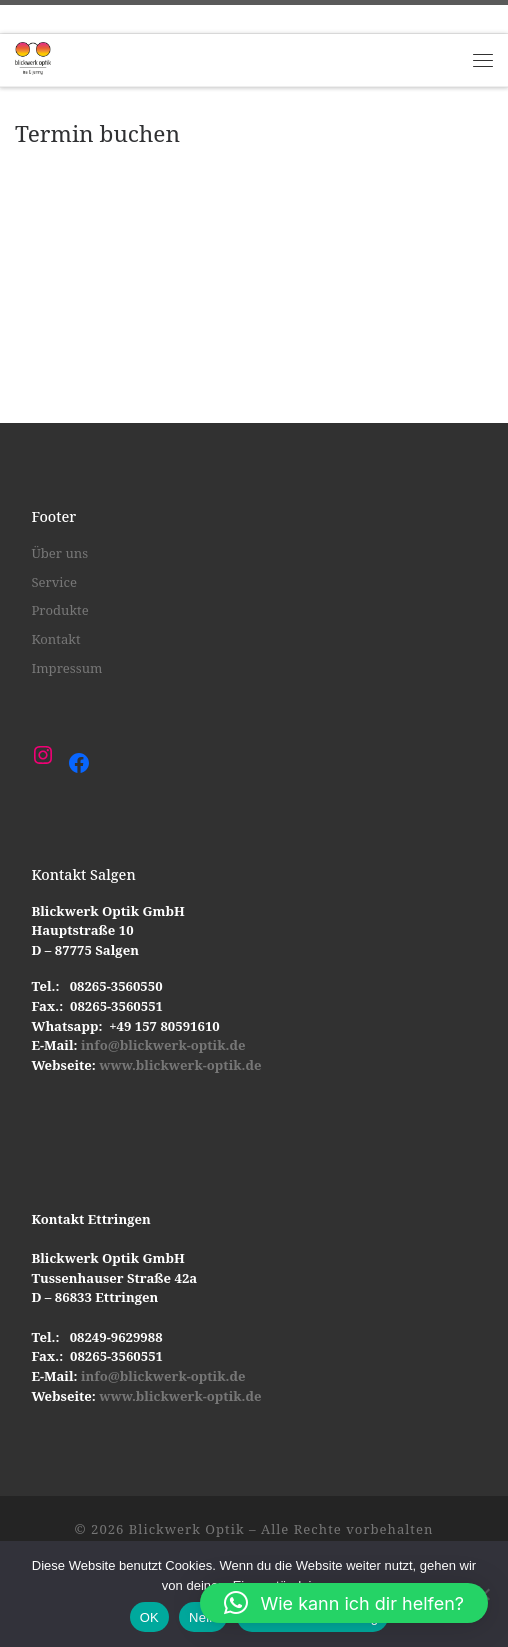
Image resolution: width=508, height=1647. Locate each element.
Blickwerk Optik (187, 1529)
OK (149, 1617)
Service (54, 582)
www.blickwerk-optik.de (180, 1065)
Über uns (59, 553)
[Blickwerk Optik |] (33, 57)
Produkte (59, 610)
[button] (344, 1603)
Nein (203, 1617)
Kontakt (55, 639)
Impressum (66, 668)
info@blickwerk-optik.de (162, 1045)
